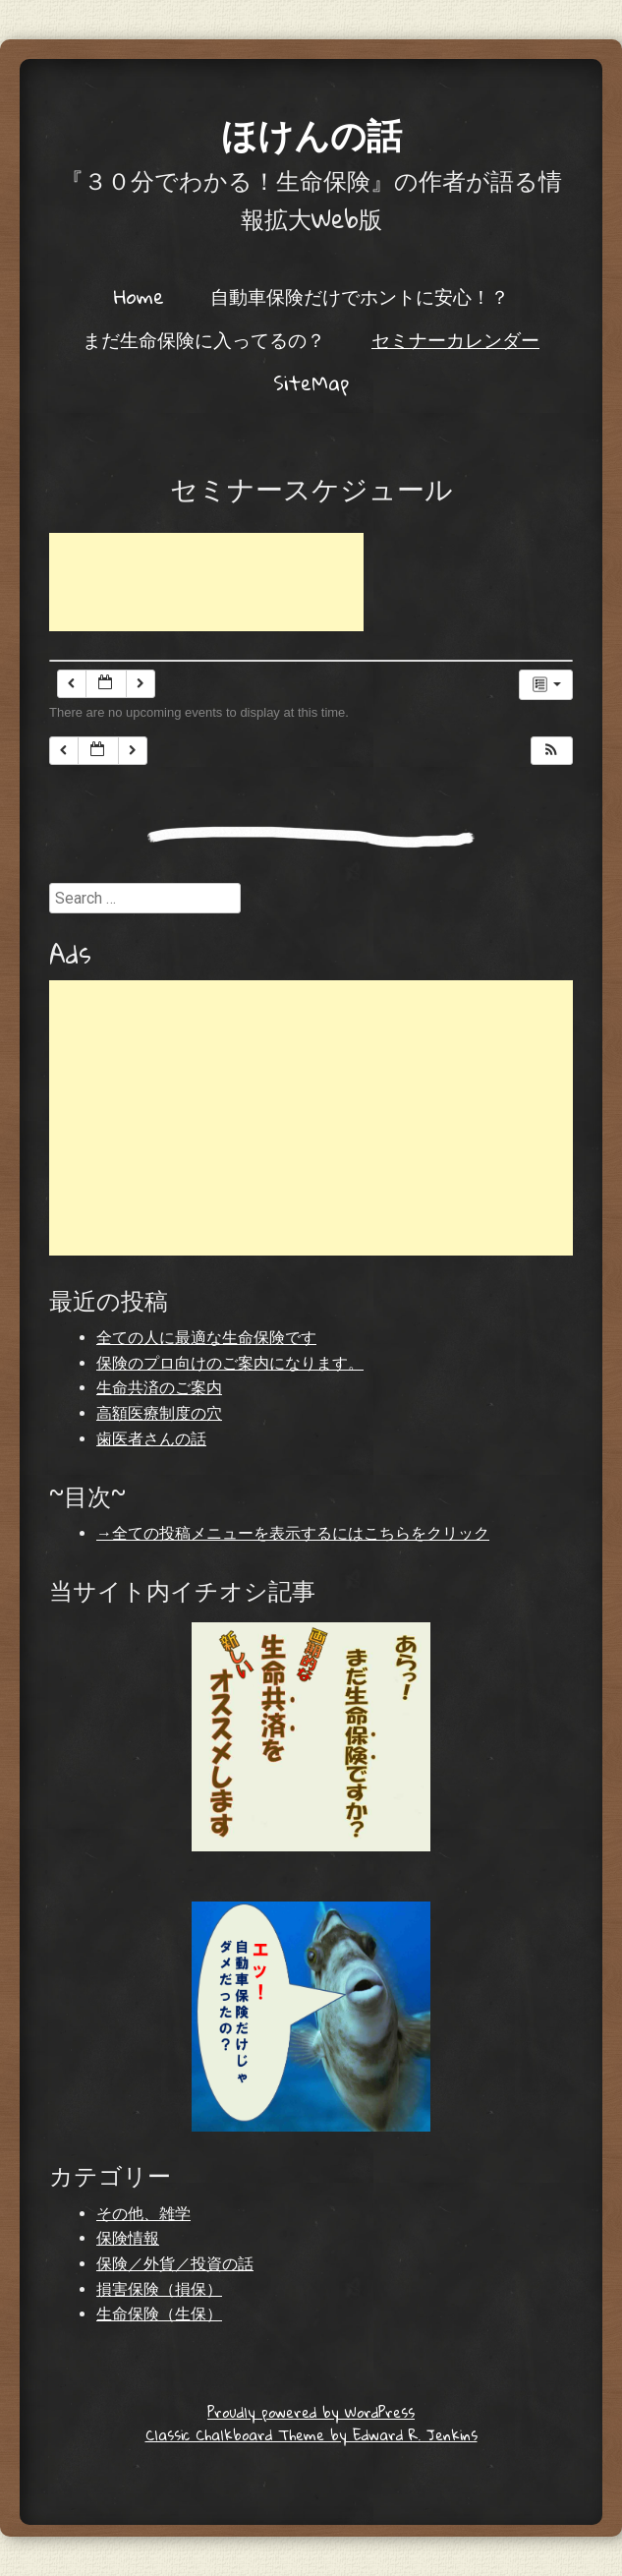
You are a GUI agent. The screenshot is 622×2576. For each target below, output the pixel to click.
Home (139, 296)
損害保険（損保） (159, 2289)
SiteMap (311, 382)
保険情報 (127, 2238)
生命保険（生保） (159, 2314)
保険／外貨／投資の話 (175, 2263)
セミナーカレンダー (455, 339)
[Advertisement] (206, 582)
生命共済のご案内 (159, 1387)
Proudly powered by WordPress (311, 2412)
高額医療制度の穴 (159, 1413)
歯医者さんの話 (151, 1439)
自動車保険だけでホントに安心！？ (359, 296)
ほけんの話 (311, 133)
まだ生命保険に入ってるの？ (204, 339)
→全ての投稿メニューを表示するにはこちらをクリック (292, 1533)
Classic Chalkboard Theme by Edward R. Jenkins (311, 2434)
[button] (551, 750)
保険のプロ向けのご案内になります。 (230, 1363)
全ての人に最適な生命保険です (206, 1337)
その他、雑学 (143, 2213)
